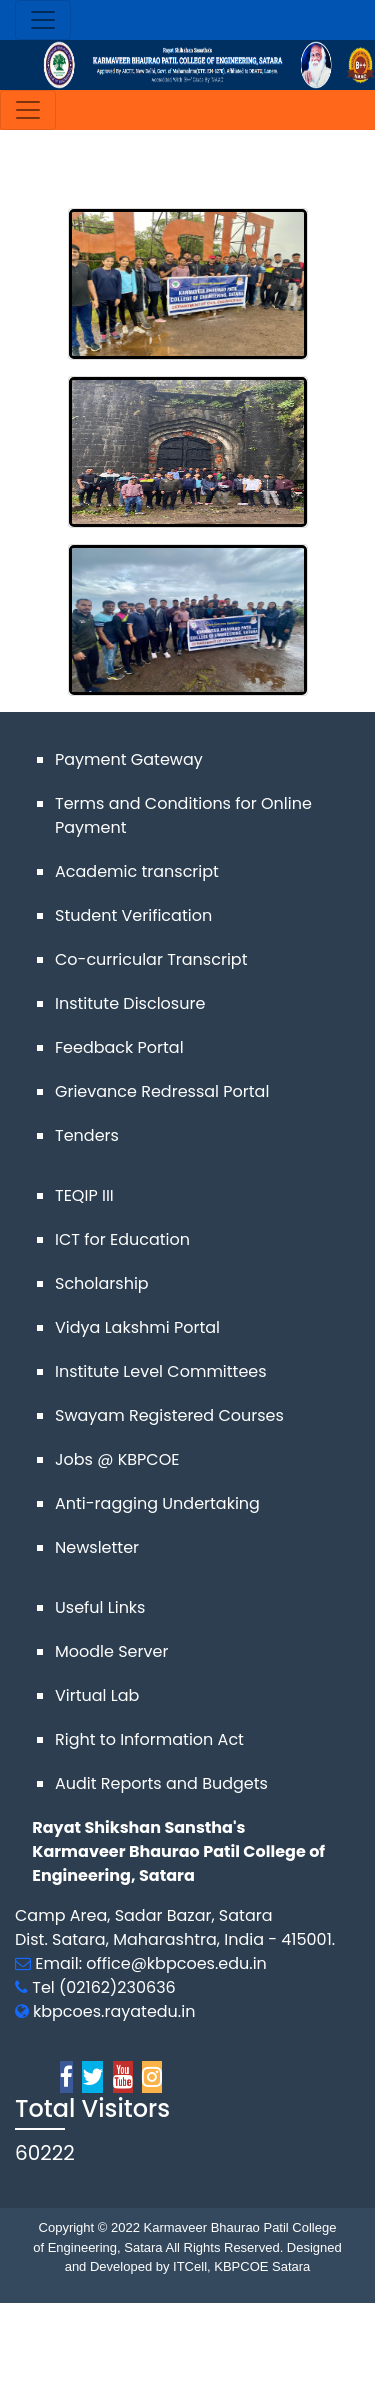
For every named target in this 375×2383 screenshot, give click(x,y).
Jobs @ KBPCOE (117, 1459)
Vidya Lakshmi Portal (137, 1327)
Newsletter (97, 1547)
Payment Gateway (129, 759)
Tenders (87, 1135)
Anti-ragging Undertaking (157, 1503)
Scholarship (102, 1283)
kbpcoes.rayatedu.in (114, 2011)
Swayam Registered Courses (169, 1415)
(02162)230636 (117, 1987)
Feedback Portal (119, 1047)
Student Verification (133, 915)
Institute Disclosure (130, 1003)
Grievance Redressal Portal (162, 1091)
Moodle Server (111, 1651)
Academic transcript (137, 871)
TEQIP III (84, 1195)
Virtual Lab (97, 1695)
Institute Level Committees (161, 1371)
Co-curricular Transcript (151, 959)
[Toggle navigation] (43, 20)
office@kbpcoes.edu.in (176, 1963)
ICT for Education (122, 1239)
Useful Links (100, 1607)
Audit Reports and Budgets (161, 1783)
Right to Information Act (149, 1739)
